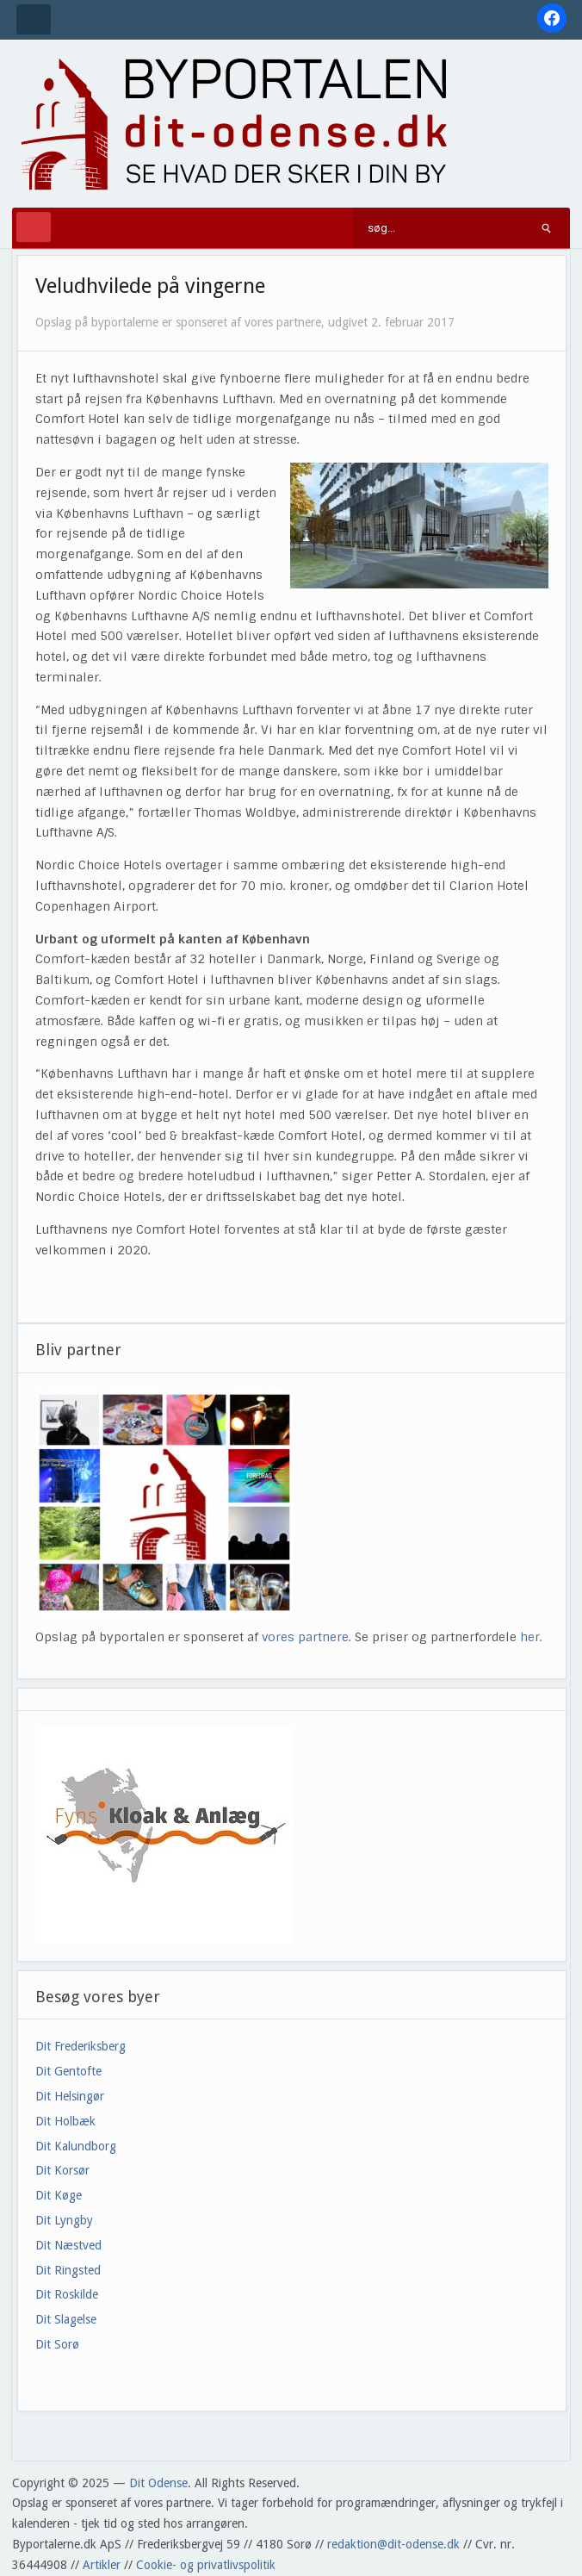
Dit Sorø (57, 2344)
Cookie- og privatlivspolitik (206, 2565)
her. (531, 1637)
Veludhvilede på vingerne (150, 286)
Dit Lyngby (64, 2220)
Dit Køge (58, 2195)
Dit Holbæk (65, 2121)
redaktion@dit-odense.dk (393, 2544)
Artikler (102, 2565)
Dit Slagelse (65, 2319)
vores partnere (305, 1637)
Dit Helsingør (69, 2096)
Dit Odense (158, 2483)
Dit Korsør (62, 2170)
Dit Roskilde (66, 2294)
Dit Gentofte (68, 2071)
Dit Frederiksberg (80, 2046)
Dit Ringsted (68, 2270)
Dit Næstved (68, 2245)
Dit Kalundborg (75, 2146)
